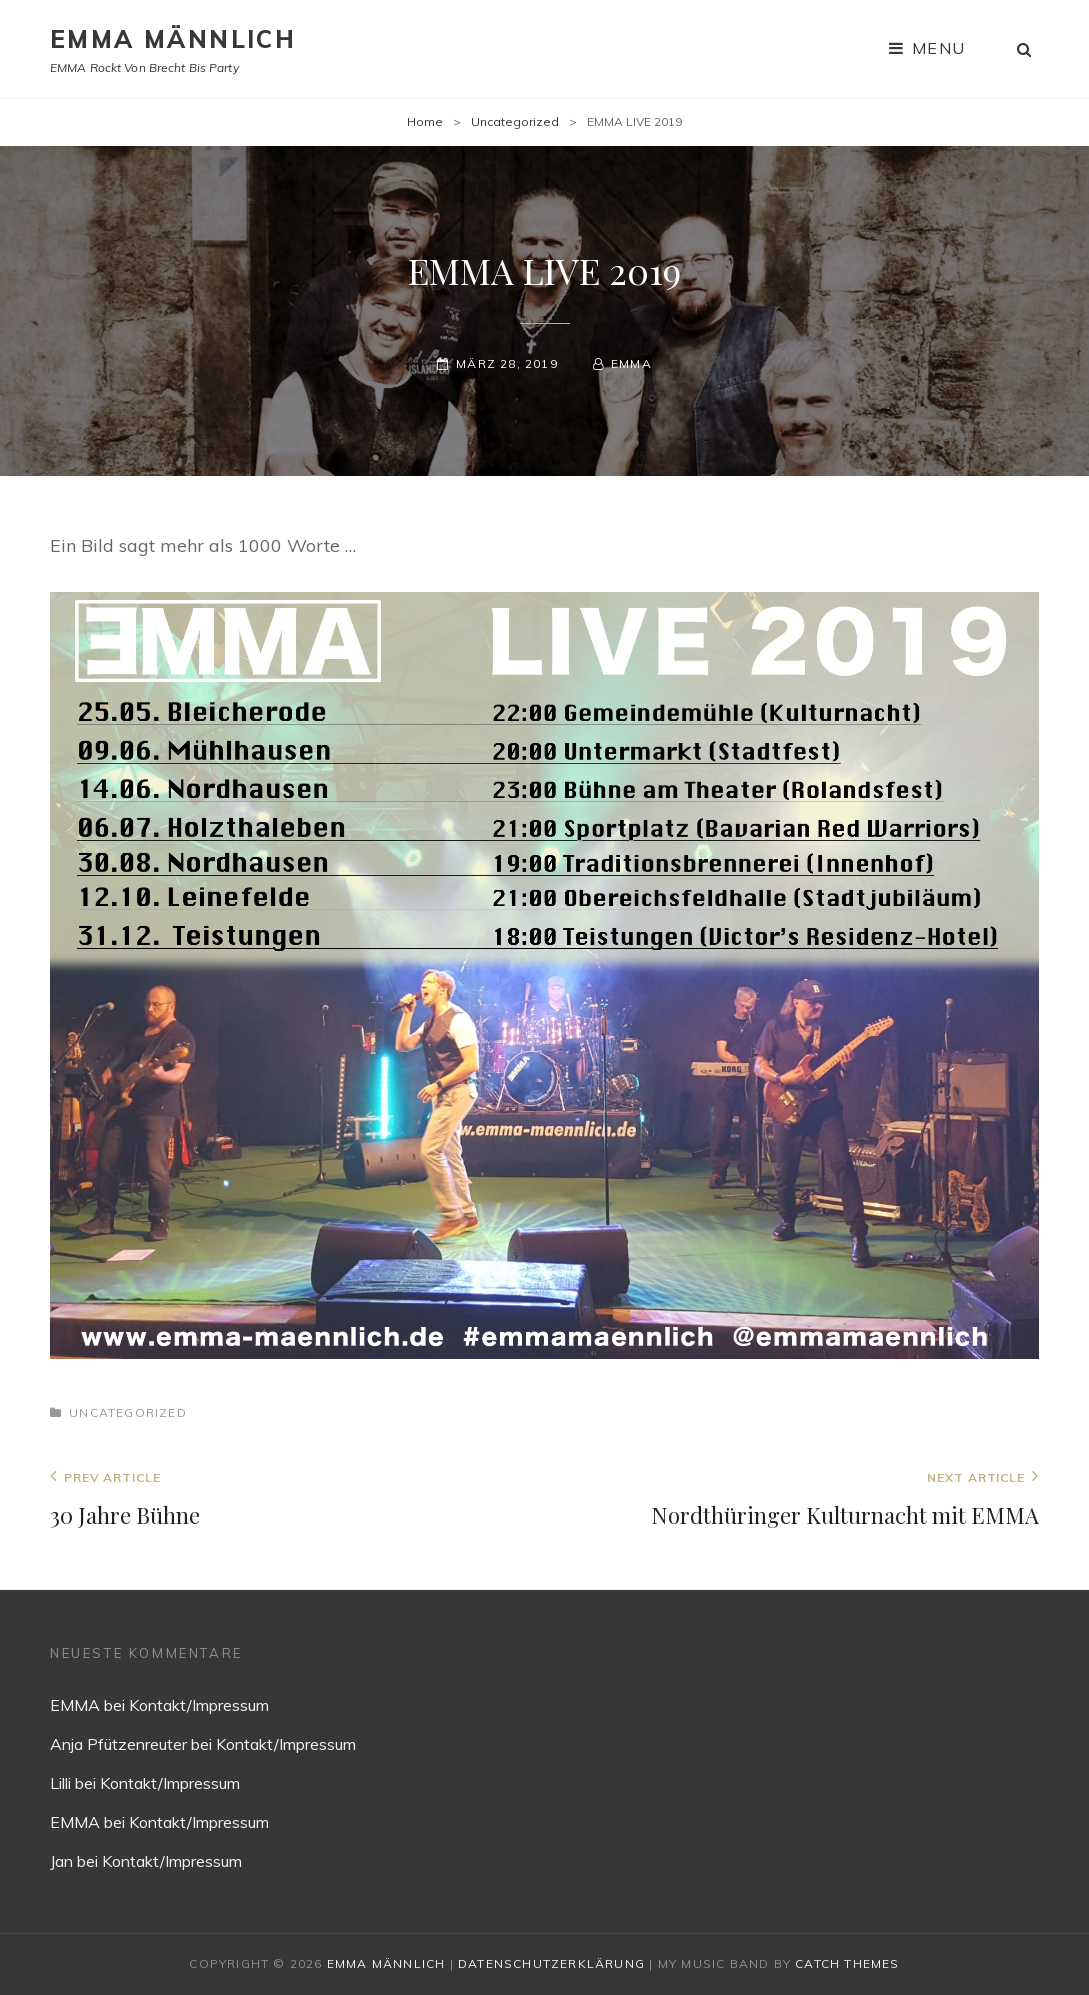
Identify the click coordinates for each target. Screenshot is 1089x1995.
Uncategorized (515, 121)
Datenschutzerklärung (551, 1963)
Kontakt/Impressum (199, 1705)
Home (425, 121)
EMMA (631, 363)
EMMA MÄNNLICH (173, 39)
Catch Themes (847, 1963)
